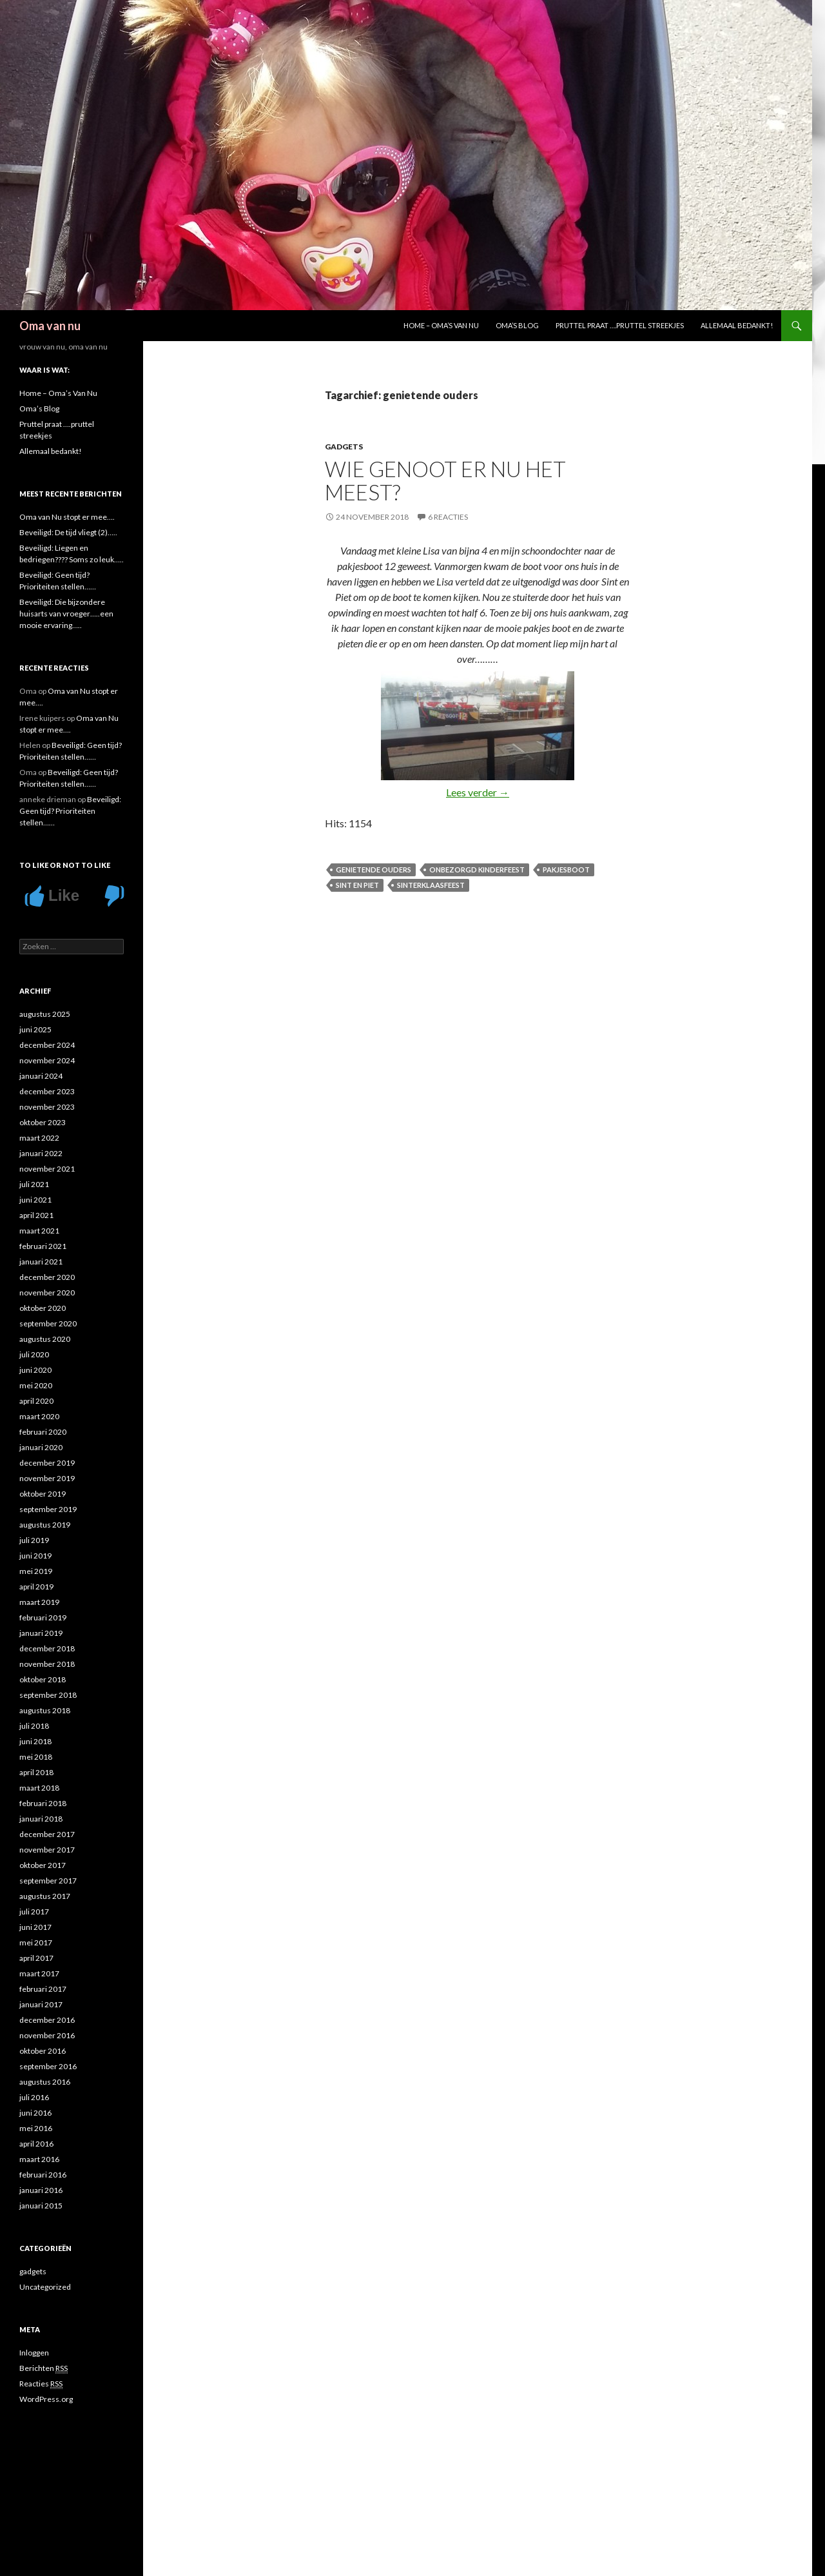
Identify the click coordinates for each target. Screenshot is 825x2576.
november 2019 (47, 1478)
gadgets (344, 446)
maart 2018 (39, 1788)
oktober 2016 (42, 2051)
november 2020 (47, 1292)
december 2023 (47, 1091)
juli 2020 (34, 1354)
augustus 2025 (44, 1014)
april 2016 (36, 2143)
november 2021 (47, 1169)
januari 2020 (41, 1447)
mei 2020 (35, 1385)
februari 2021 (42, 1246)
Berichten (43, 2368)
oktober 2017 (42, 1865)
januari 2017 (41, 2004)
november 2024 (47, 1060)
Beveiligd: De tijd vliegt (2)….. (68, 532)
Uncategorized (45, 2287)
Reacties (41, 2384)
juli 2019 (34, 1540)
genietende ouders (373, 869)
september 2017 (48, 1880)
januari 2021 (41, 1261)
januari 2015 (41, 2205)
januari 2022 (41, 1153)
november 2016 (47, 2035)
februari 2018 (42, 1803)
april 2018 (36, 1772)
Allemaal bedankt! (737, 325)
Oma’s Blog (517, 325)
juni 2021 (35, 1199)
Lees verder (477, 792)
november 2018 (47, 1664)
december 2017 (47, 1834)
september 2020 (48, 1323)
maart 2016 (39, 2159)
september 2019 (48, 1509)
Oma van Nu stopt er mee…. (67, 517)
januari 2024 (41, 1076)
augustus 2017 (44, 1896)
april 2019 (36, 1586)
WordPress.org (46, 2399)
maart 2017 (39, 1973)
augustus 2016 (44, 2082)
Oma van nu (50, 326)
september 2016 (48, 2066)
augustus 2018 (44, 1710)
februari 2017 (42, 1989)
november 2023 (47, 1107)
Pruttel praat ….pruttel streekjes (620, 325)
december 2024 (47, 1045)
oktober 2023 (42, 1122)
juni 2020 (35, 1370)
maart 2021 (39, 1230)
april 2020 (36, 1401)
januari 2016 (41, 2190)
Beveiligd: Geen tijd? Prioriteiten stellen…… (70, 810)
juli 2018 (34, 1726)
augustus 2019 (44, 1524)
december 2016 (47, 2020)
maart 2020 (39, 1416)
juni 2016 (35, 2113)
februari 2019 (42, 1617)
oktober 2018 (42, 1679)
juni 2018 (35, 1741)
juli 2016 (34, 2097)
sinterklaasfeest (431, 885)
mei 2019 (35, 1571)
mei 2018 (35, 1757)
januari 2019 (41, 1633)
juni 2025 (35, 1029)
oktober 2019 (42, 1494)
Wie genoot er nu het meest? (445, 480)
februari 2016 (42, 2174)
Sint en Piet (357, 885)
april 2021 (36, 1215)
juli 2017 (34, 1911)
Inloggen (34, 2352)
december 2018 (47, 1648)
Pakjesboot (566, 869)
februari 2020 (42, 1432)
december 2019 (47, 1463)
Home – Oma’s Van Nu (441, 325)
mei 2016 (35, 2128)
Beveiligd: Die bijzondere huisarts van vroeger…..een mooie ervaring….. (66, 613)
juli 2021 (34, 1184)
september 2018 (48, 1695)
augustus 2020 (44, 1339)
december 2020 (47, 1277)
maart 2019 (39, 1602)
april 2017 (36, 1958)
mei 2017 (35, 1942)
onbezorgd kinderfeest (477, 869)
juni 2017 (35, 1927)
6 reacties (448, 517)
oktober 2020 (42, 1308)
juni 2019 (35, 1555)
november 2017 (47, 1849)
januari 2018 (41, 1819)
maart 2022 (39, 1138)
